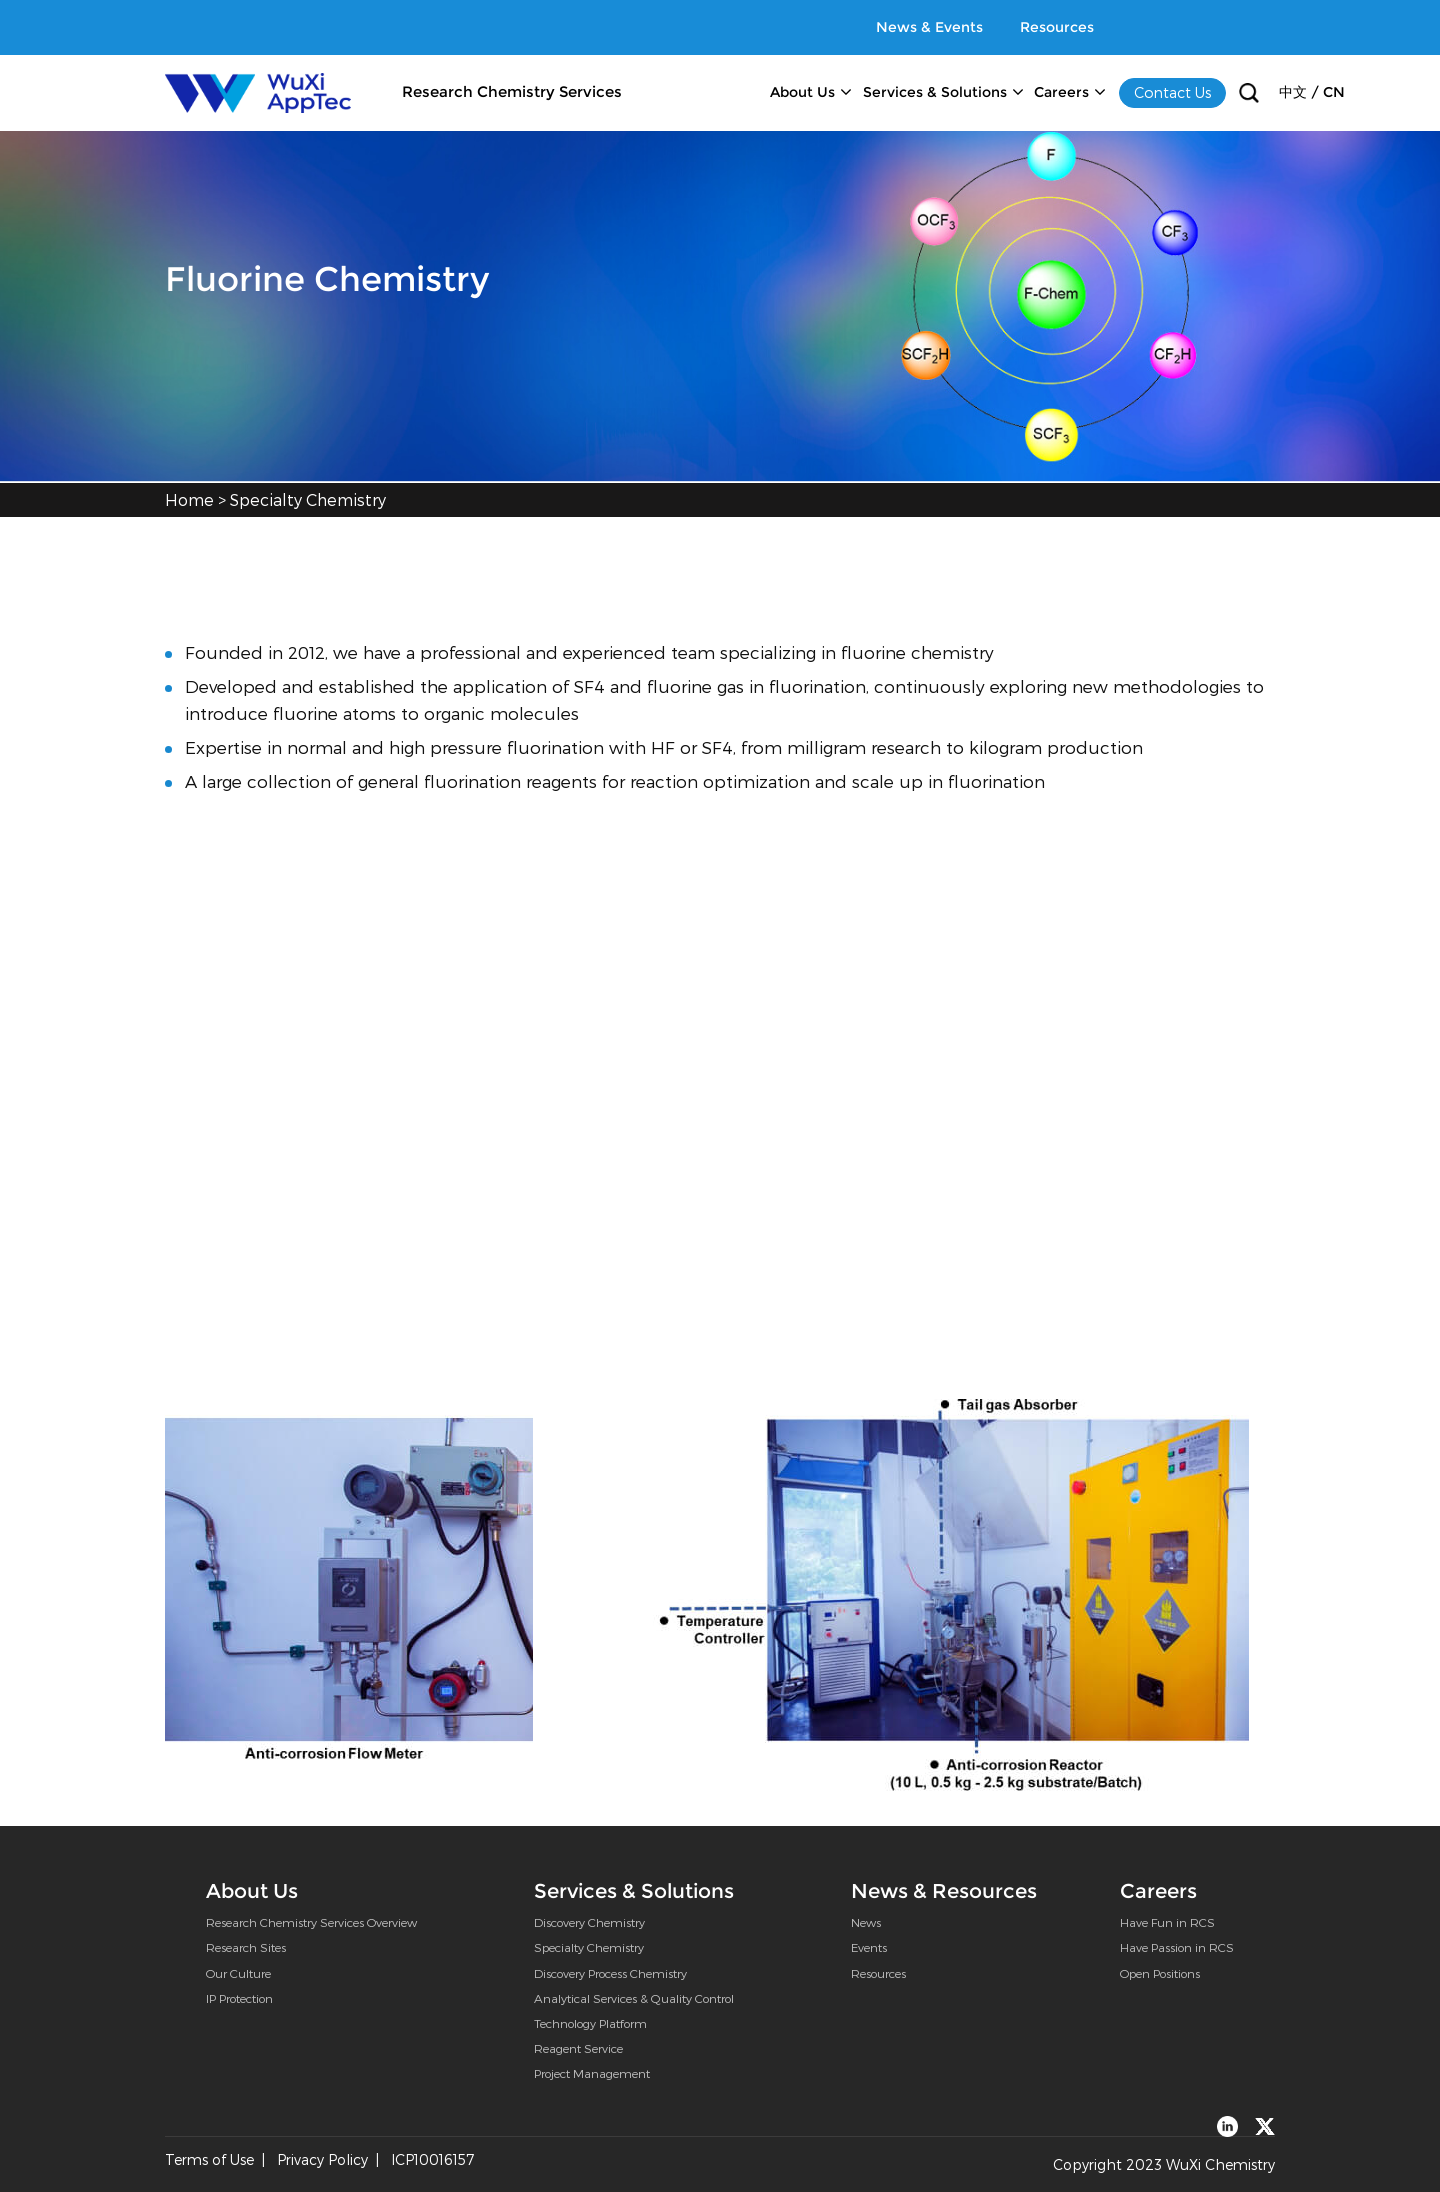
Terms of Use (209, 2159)
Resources (1057, 27)
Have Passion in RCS (1177, 1947)
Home (189, 499)
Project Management (592, 2073)
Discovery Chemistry (589, 1922)
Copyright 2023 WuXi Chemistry (1164, 2164)
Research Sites (246, 1947)
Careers (1061, 92)
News (866, 1922)
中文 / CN (1312, 92)
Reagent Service (578, 2048)
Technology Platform (590, 2023)
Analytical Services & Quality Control (634, 1998)
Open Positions (1160, 1973)
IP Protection (239, 1998)
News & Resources (944, 1890)
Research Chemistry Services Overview (311, 1922)
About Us (802, 92)
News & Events (929, 27)
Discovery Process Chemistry (610, 1973)
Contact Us (1172, 92)
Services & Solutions (935, 92)
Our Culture (238, 1973)
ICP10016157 (432, 2159)
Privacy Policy (322, 2159)
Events (869, 1947)
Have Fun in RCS (1167, 1922)
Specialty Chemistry (308, 499)
